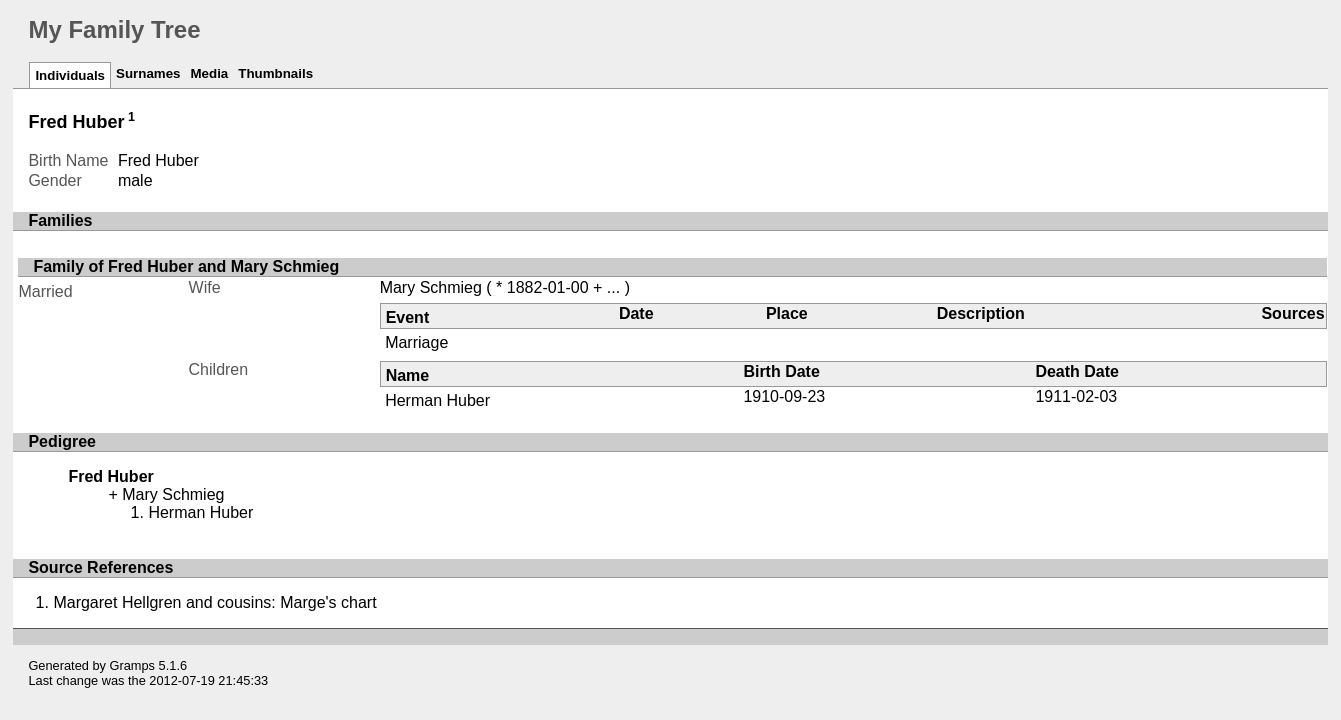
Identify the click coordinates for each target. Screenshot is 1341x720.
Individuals (70, 75)
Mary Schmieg (431, 287)
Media (209, 73)
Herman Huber (437, 400)
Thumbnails (275, 73)
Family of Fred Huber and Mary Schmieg (186, 266)
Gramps (133, 665)
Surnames (148, 73)
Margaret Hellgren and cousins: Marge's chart (214, 602)
